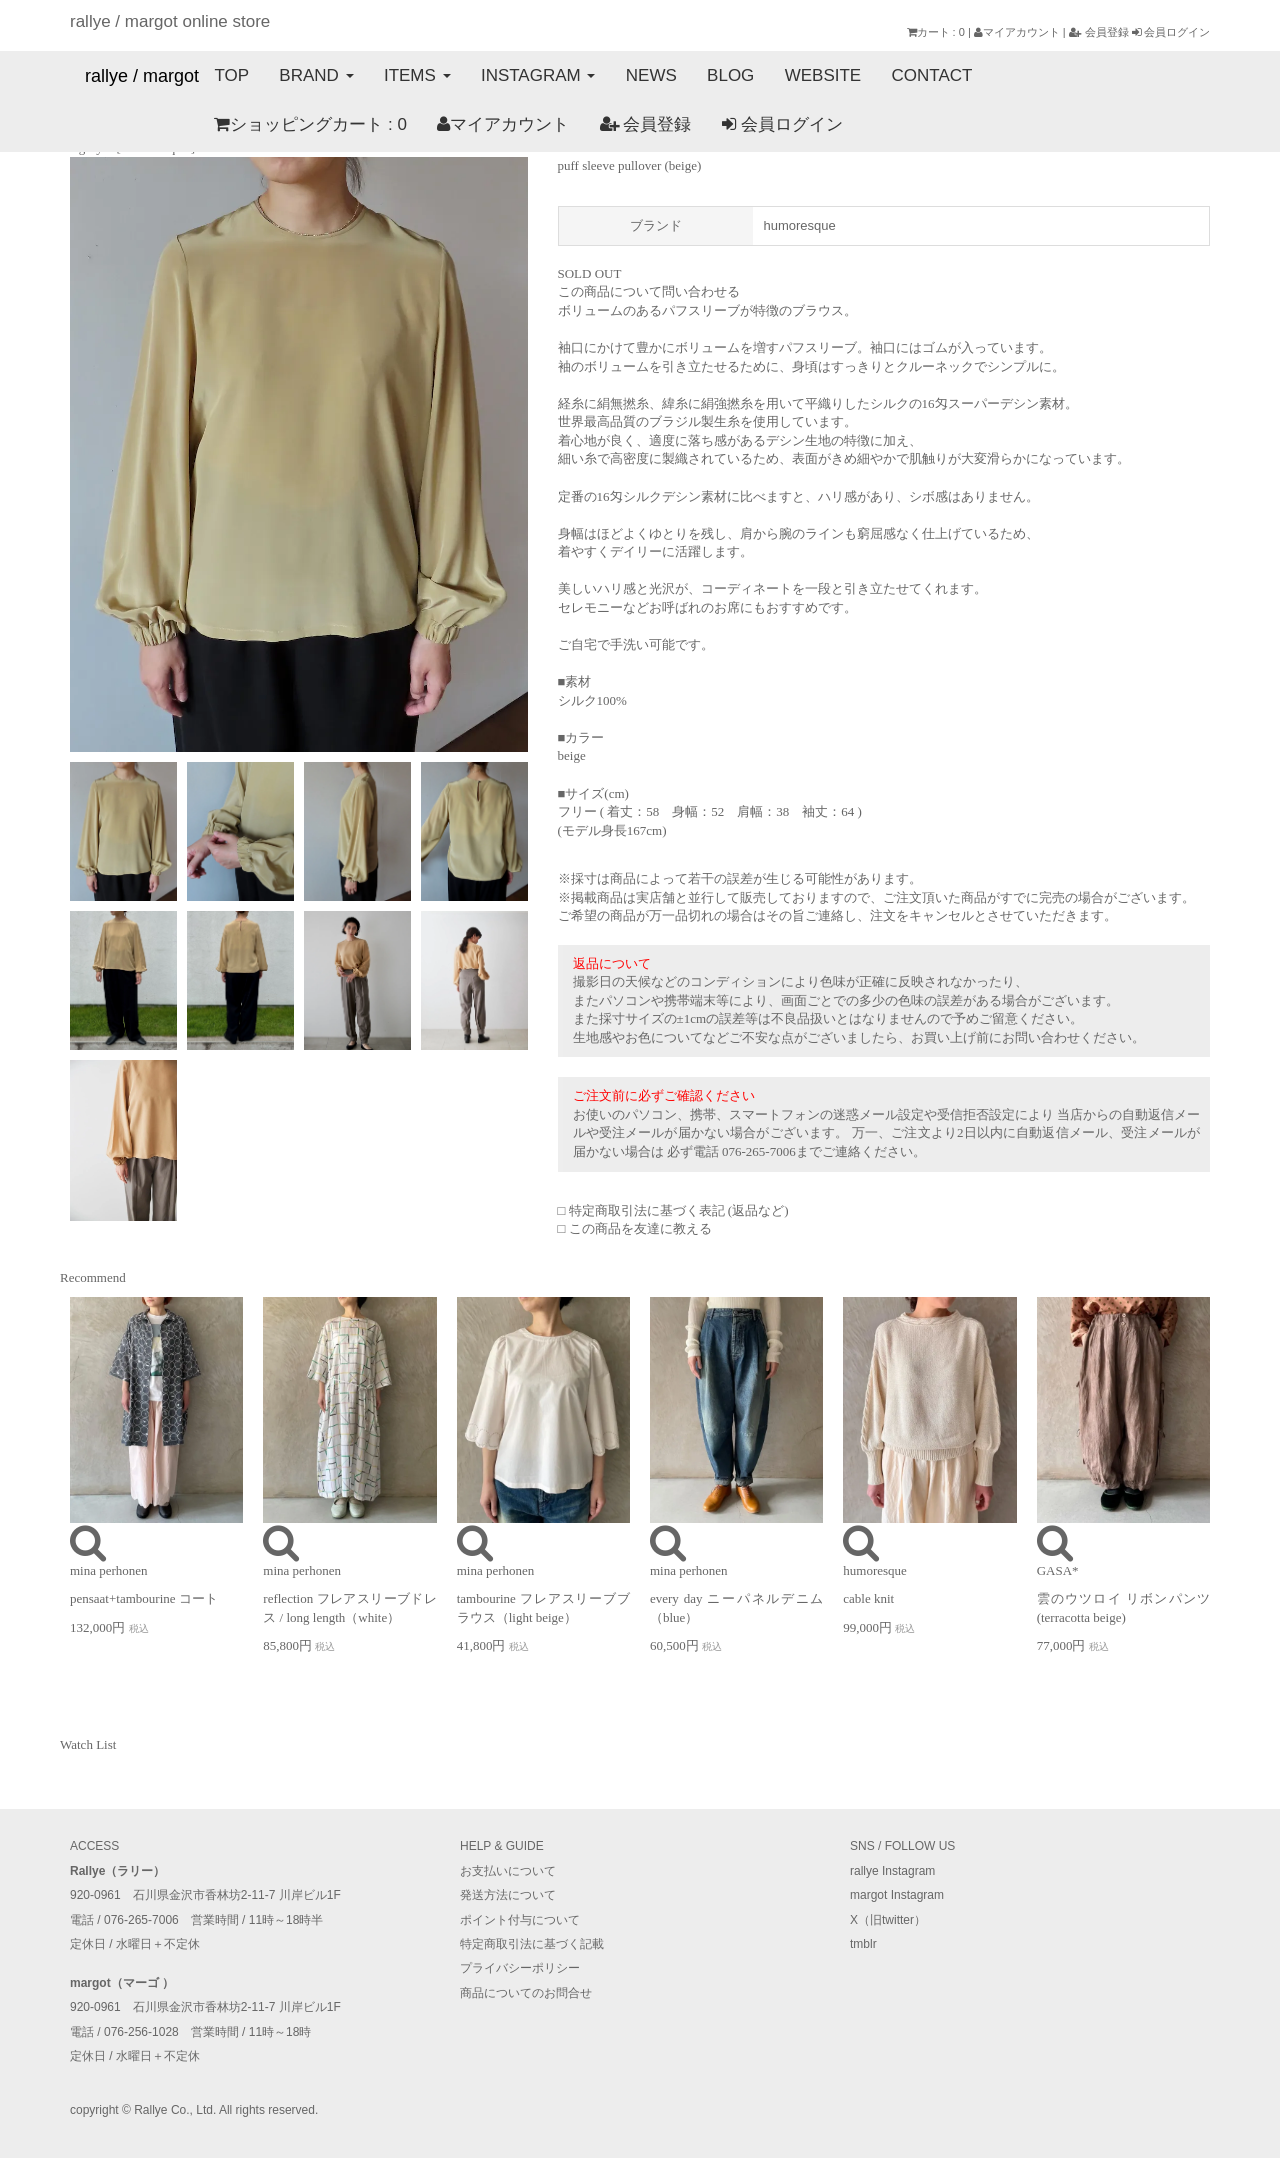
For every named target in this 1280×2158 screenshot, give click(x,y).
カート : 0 (936, 32)
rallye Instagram (892, 1871)
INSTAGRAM (537, 75)
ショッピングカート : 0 (166, 125)
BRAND (316, 75)
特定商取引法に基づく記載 (532, 1944)
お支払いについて (508, 1871)
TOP (231, 75)
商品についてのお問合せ (526, 1993)
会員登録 (1099, 32)
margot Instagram (897, 1895)
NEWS (649, 75)
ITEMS (416, 75)
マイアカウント (1017, 32)
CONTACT (929, 75)
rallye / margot (142, 76)
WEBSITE (820, 75)
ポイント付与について (520, 1920)
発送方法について (508, 1895)
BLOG (728, 75)
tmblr (863, 1944)
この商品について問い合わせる (649, 291)
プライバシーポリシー (520, 1968)
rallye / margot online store (170, 21)
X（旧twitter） (888, 1920)
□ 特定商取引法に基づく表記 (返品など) (673, 1210)
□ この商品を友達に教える (635, 1228)
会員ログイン (1171, 32)
